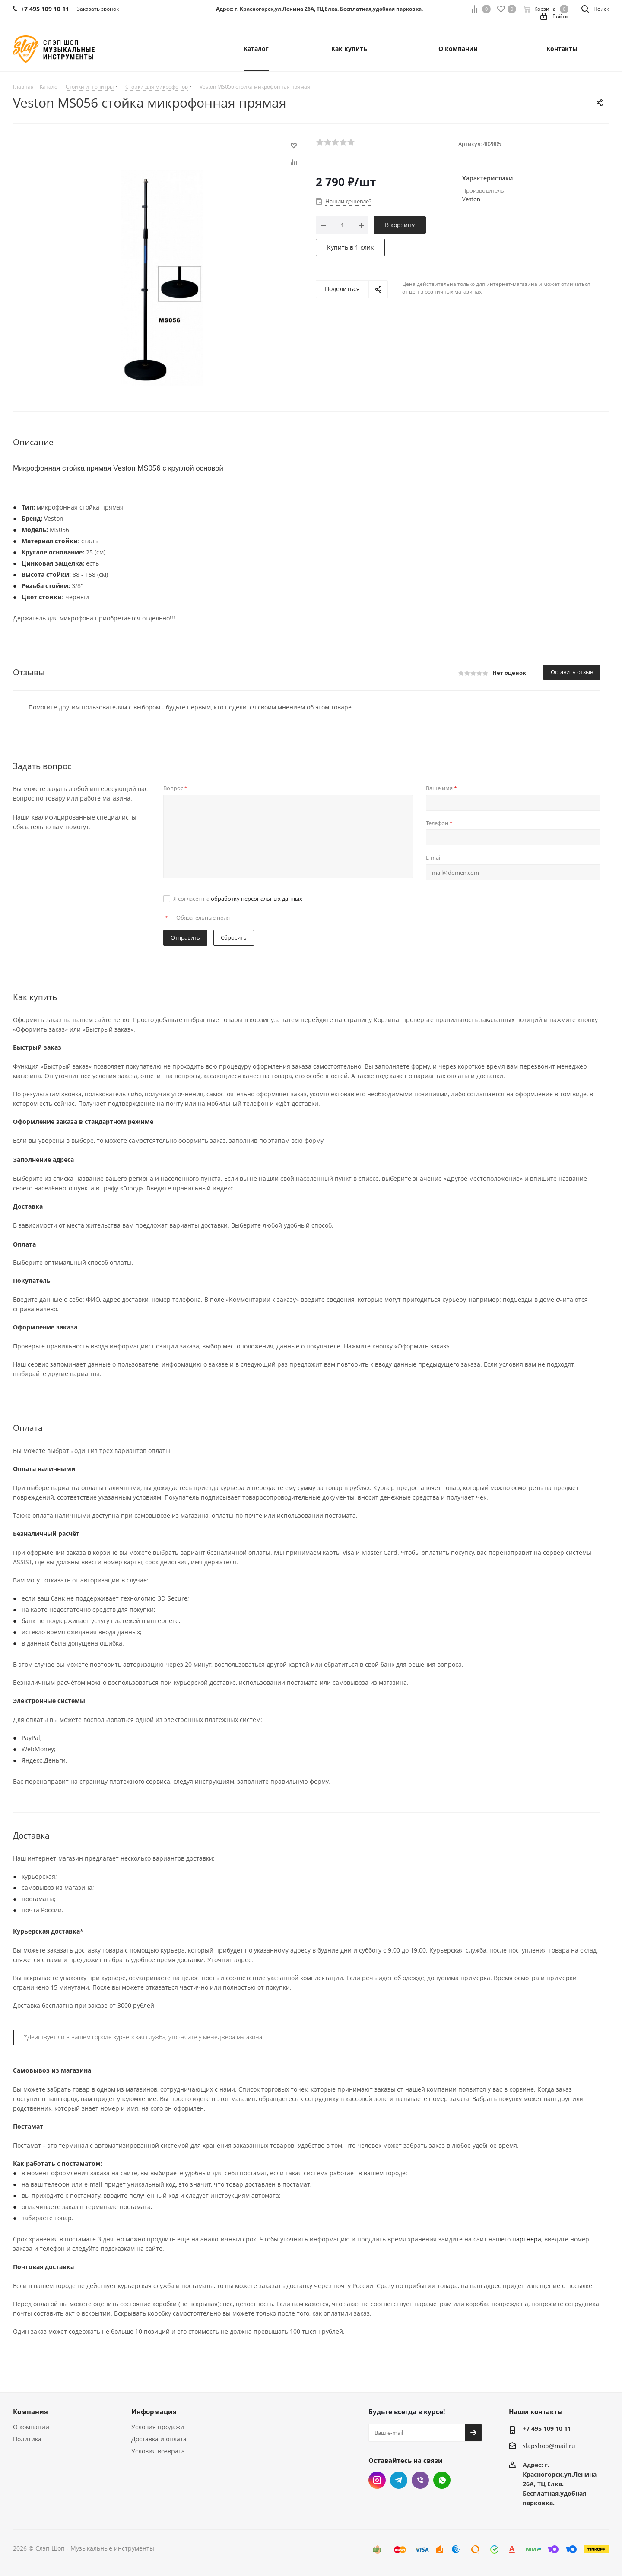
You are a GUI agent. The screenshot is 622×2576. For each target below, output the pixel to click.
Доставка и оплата (159, 2439)
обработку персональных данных (256, 898)
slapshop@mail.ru (549, 2446)
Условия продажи (157, 2427)
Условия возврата (158, 2451)
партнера (526, 2239)
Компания (30, 2411)
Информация (154, 2411)
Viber (420, 2480)
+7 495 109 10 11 (547, 2428)
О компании (31, 2427)
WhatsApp (442, 2480)
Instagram (377, 2480)
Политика (27, 2439)
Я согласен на (237, 898)
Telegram (398, 2480)
